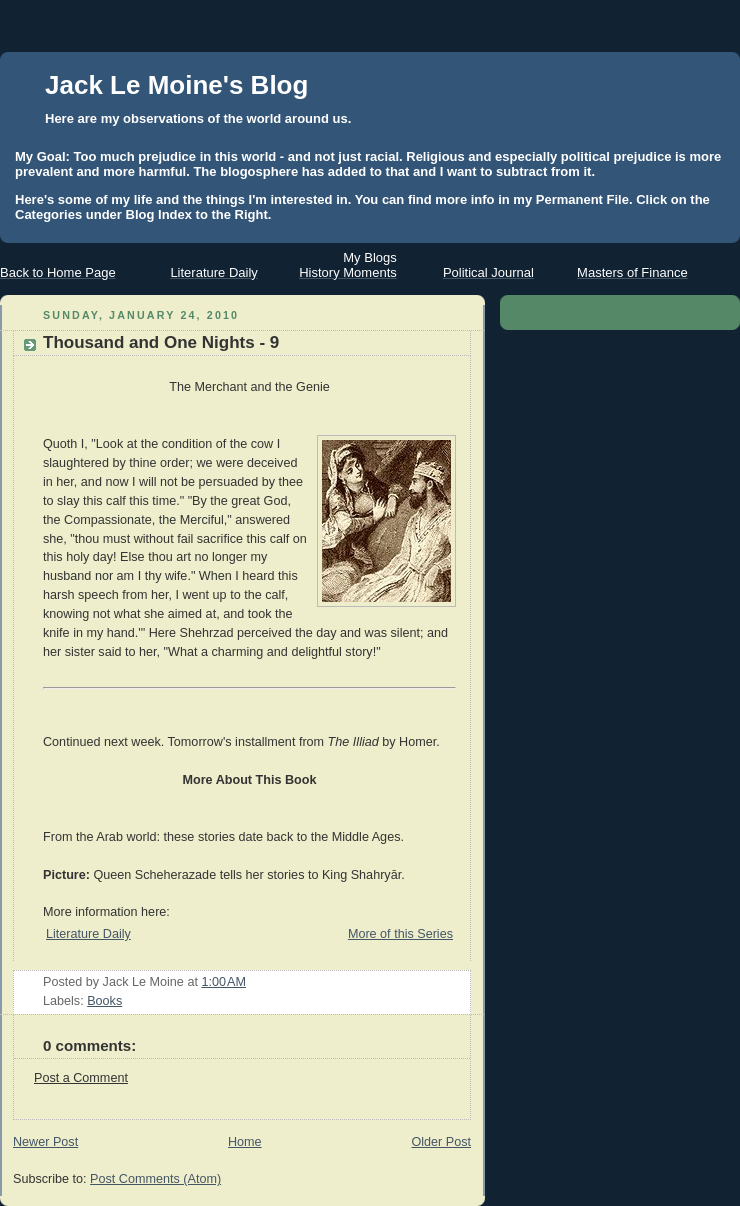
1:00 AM (223, 982)
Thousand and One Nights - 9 (161, 342)
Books (104, 1001)
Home (245, 1142)
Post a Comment (81, 1078)
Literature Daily (88, 934)
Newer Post (45, 1142)
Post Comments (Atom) (155, 1179)
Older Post (441, 1142)
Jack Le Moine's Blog (176, 85)
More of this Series (400, 934)
